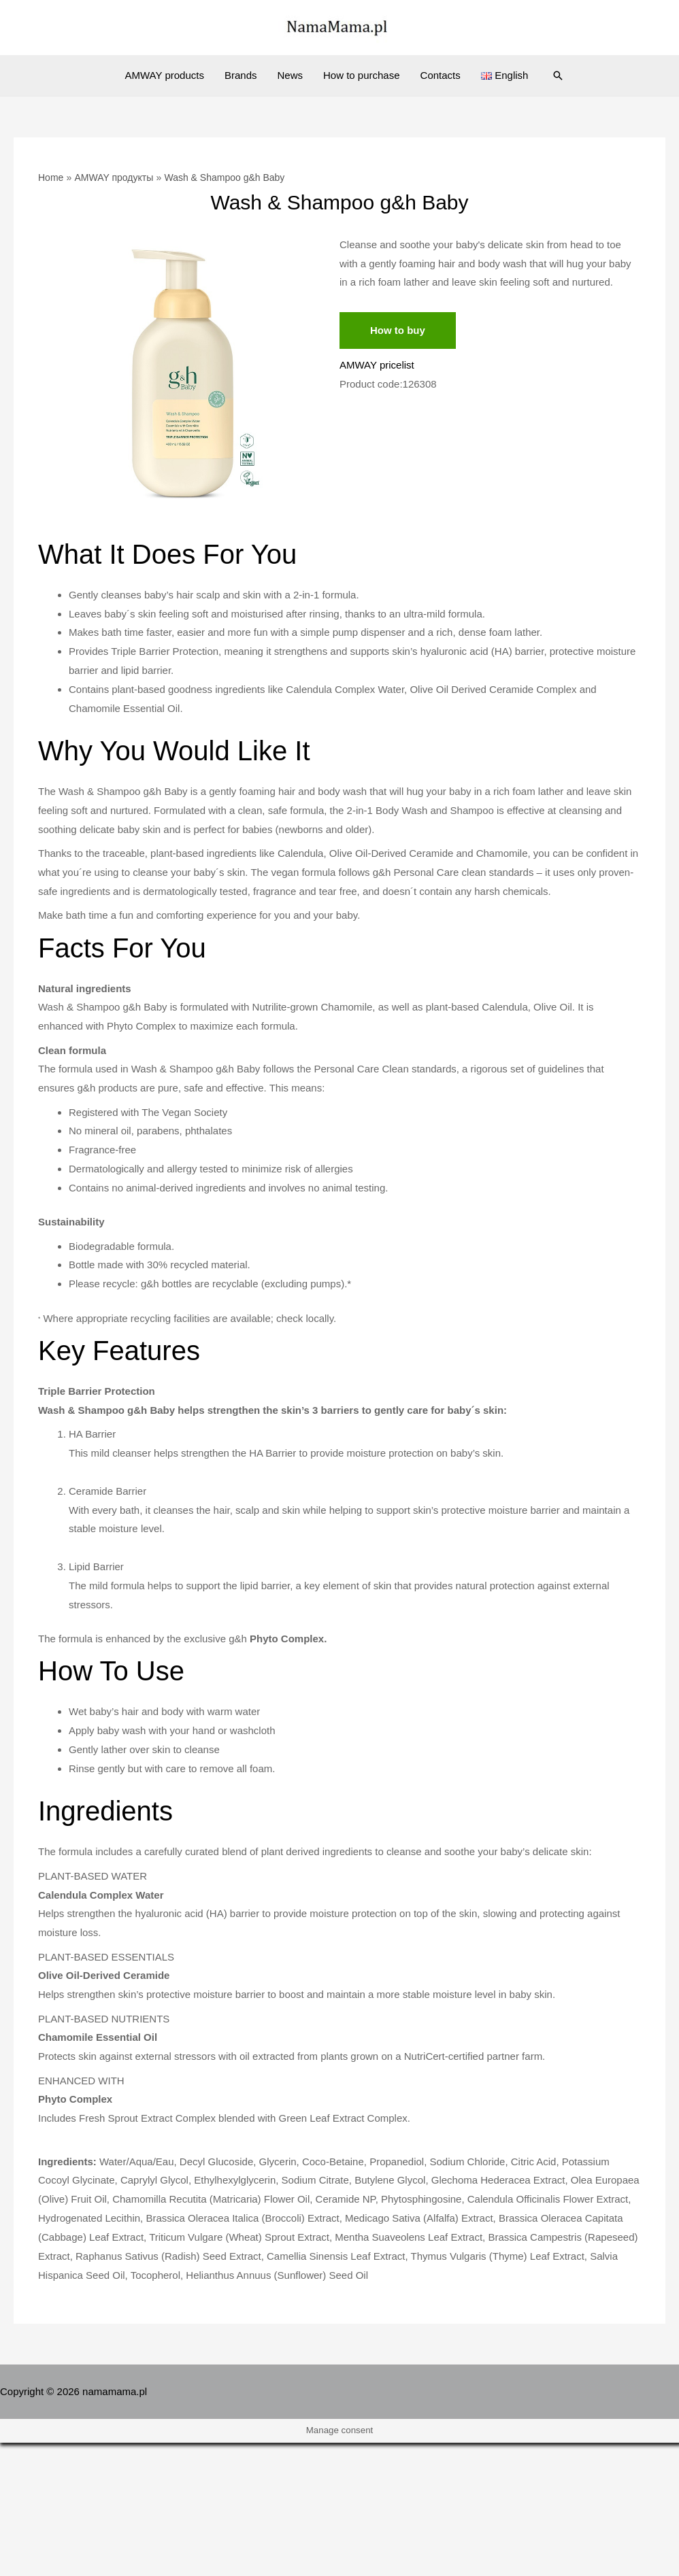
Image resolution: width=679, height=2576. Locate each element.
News (290, 75)
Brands (241, 75)
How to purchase (361, 75)
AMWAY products (164, 75)
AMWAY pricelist (377, 365)
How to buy (397, 330)
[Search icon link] (558, 75)
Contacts (440, 75)
